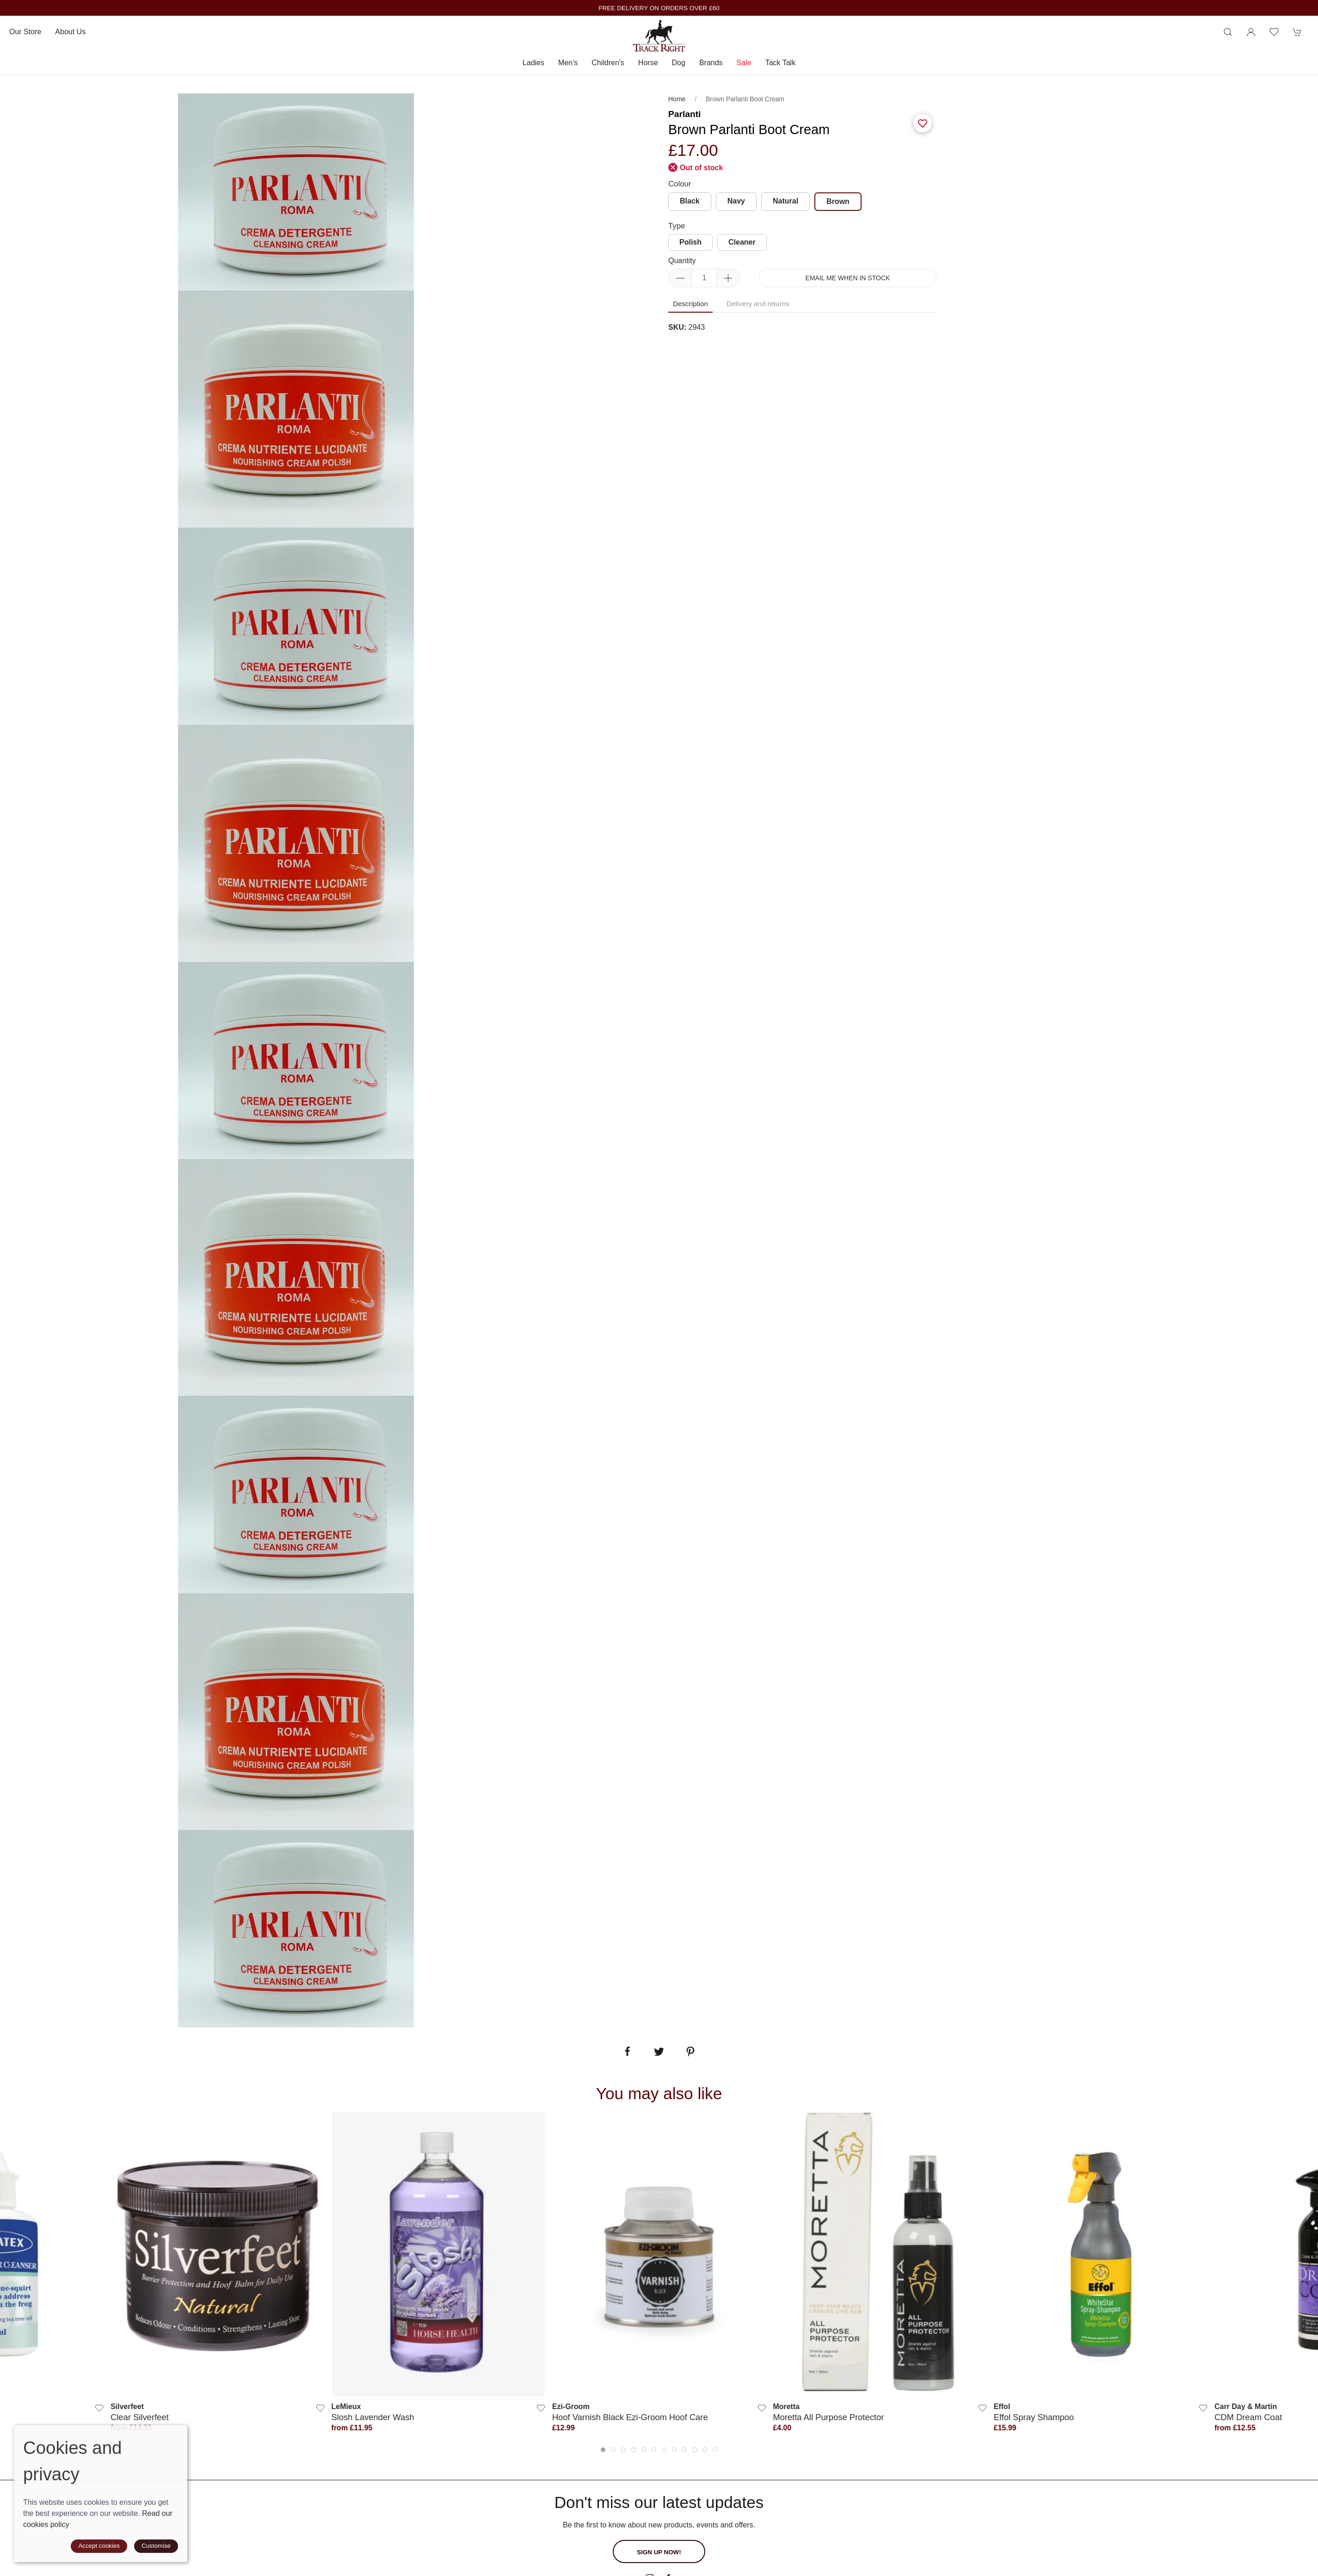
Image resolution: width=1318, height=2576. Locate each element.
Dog (678, 63)
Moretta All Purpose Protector (828, 2417)
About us (70, 32)
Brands (711, 63)
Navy (736, 201)
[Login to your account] (1251, 32)
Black (690, 201)
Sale (744, 63)
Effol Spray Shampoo (1034, 2417)
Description (690, 304)
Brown (838, 201)
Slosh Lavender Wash (372, 2417)
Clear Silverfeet (140, 2417)
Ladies (533, 63)
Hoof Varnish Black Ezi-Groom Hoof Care (630, 2417)
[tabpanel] (296, 408)
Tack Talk (780, 63)
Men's (568, 63)
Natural (785, 201)
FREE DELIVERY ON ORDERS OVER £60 (659, 8)
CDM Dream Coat (1248, 2417)
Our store (25, 32)
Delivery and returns (758, 304)
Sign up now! (659, 2552)
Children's (607, 63)
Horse (648, 63)
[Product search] (1227, 32)
